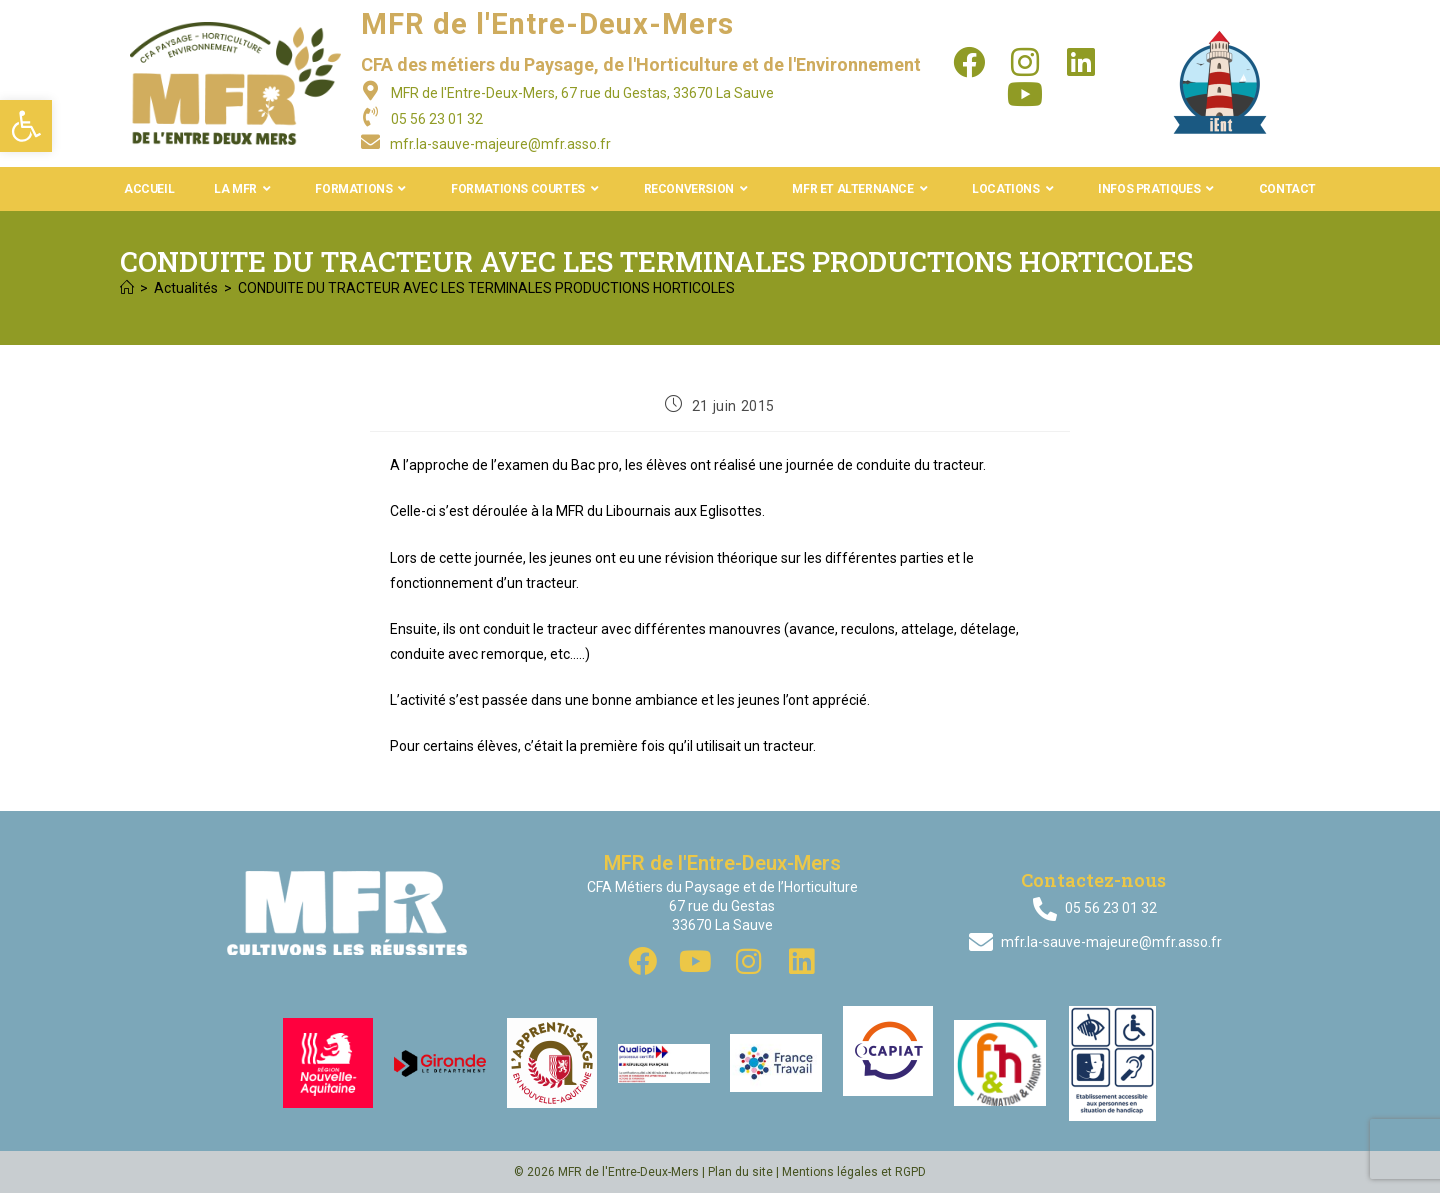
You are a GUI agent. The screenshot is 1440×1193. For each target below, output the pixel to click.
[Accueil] (127, 288)
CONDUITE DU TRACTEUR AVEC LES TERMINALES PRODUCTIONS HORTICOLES (486, 288)
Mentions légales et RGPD (854, 1172)
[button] (26, 126)
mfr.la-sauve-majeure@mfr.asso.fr (500, 144)
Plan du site (740, 1172)
